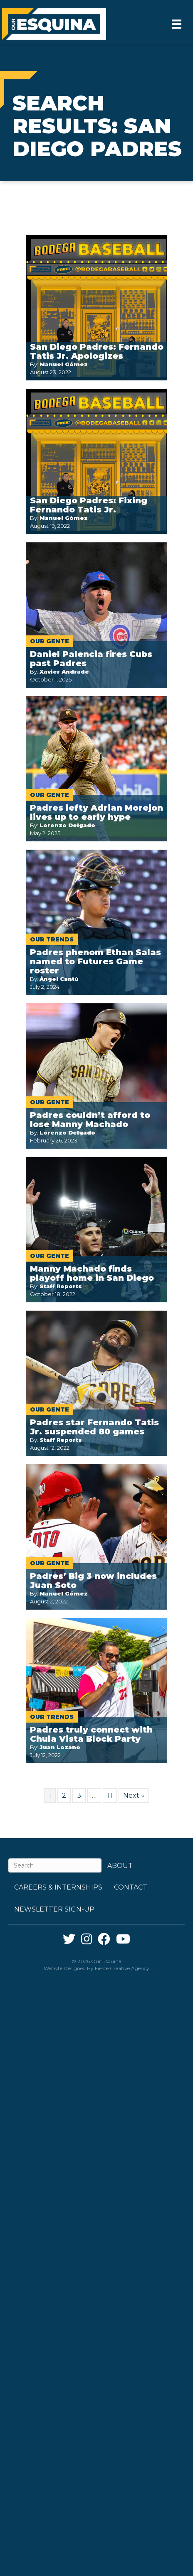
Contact (130, 1887)
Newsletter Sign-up (54, 1909)
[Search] (54, 1865)
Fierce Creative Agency (122, 1968)
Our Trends (52, 939)
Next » (133, 1795)
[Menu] (177, 24)
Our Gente (49, 641)
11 (109, 1795)
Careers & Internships (58, 1887)
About (120, 1866)
